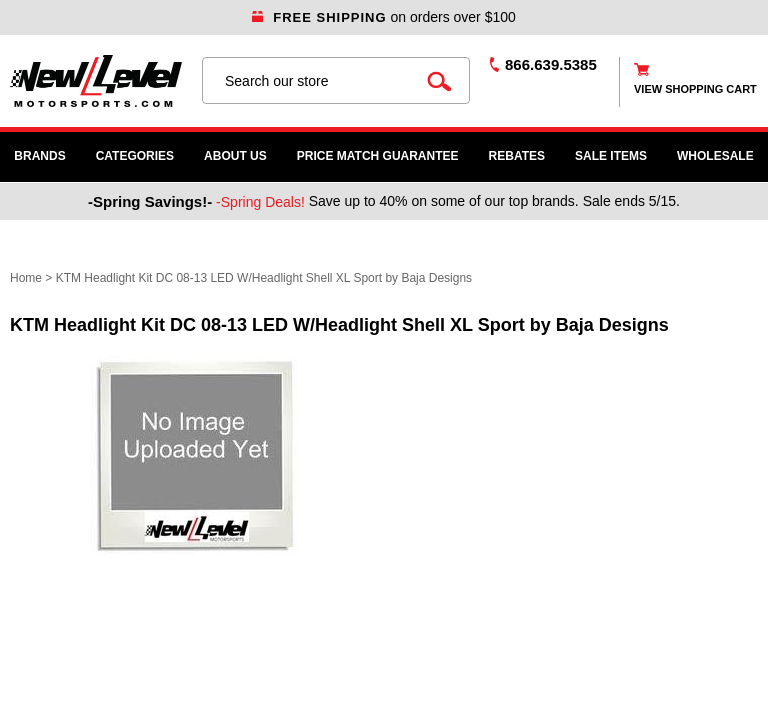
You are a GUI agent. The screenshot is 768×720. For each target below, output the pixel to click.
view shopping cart (695, 89)
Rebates (517, 156)
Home (26, 278)
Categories (135, 156)
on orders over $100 (384, 17)
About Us (235, 156)
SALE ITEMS (611, 156)
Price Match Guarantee (378, 156)
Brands (39, 156)
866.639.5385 (551, 64)
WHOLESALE (715, 156)
